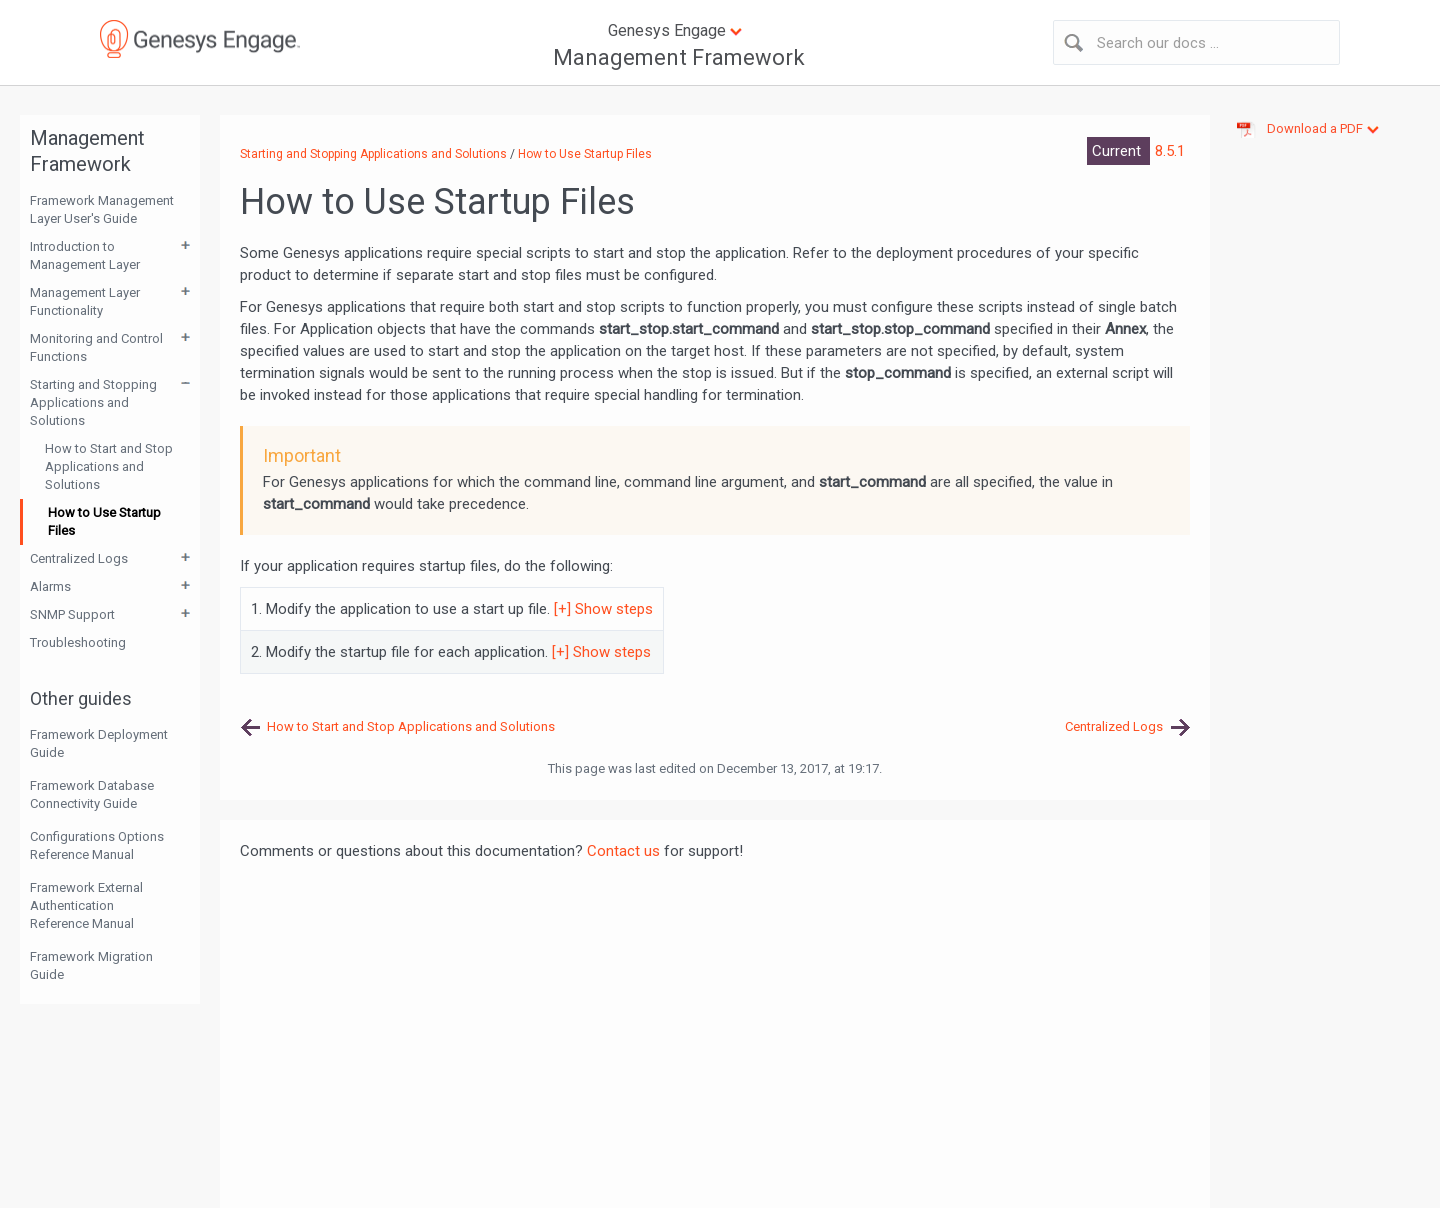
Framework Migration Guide (91, 965)
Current (1118, 151)
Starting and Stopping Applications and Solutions (93, 402)
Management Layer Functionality (85, 301)
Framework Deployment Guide (99, 743)
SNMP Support (72, 614)
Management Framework (679, 57)
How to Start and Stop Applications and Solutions (109, 466)
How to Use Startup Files (104, 521)
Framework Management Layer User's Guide (102, 209)
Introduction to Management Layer (85, 255)
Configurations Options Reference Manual (97, 845)
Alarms (50, 586)
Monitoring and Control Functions (96, 347)
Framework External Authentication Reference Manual (86, 905)
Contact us (623, 851)
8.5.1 (1170, 151)
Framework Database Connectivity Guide (92, 794)
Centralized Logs (79, 558)
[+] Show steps (603, 609)
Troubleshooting (78, 642)
